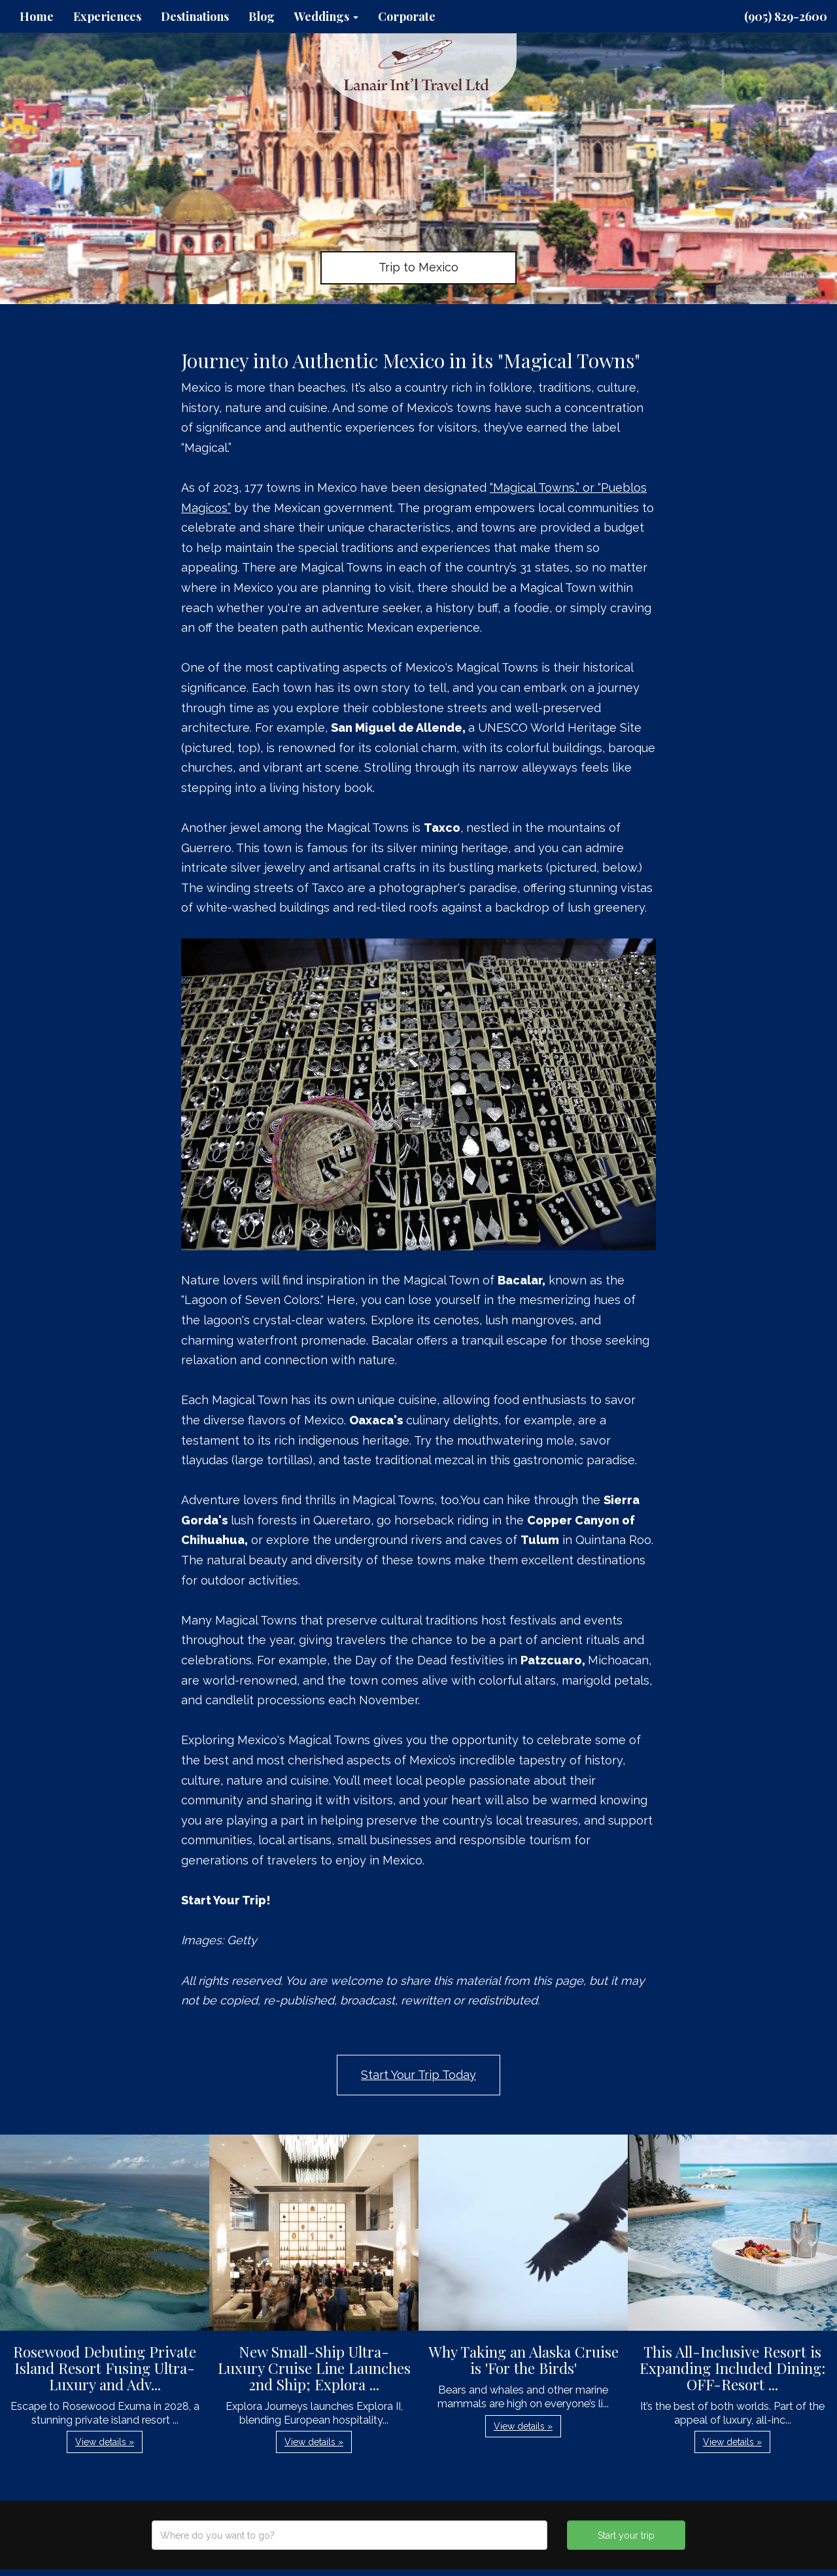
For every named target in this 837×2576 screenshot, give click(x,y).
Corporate (407, 16)
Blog (261, 16)
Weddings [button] (326, 16)
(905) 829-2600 (785, 16)
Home (37, 16)
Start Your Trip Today (418, 2075)
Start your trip (626, 2535)
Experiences (107, 16)
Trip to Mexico (418, 267)
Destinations (195, 16)
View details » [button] (104, 2442)
